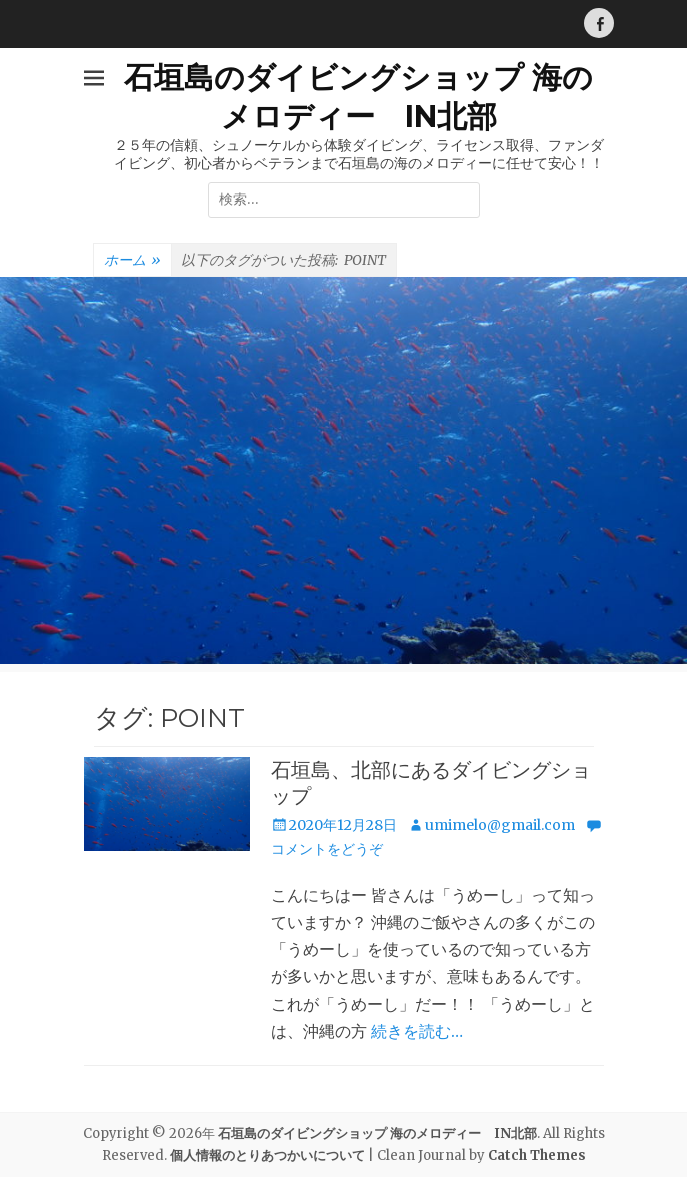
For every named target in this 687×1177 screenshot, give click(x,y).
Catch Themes (537, 1155)
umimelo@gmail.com (500, 825)
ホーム (132, 261)
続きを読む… (417, 1031)
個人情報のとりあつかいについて (267, 1155)
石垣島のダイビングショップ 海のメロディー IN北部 (377, 1133)
